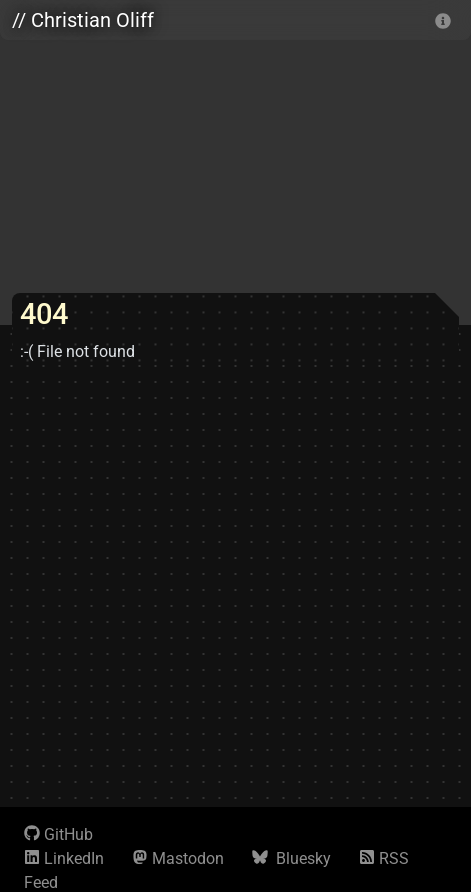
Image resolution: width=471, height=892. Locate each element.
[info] (443, 20)
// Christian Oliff (83, 20)
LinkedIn (64, 858)
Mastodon (178, 858)
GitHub (58, 834)
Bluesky (291, 858)
